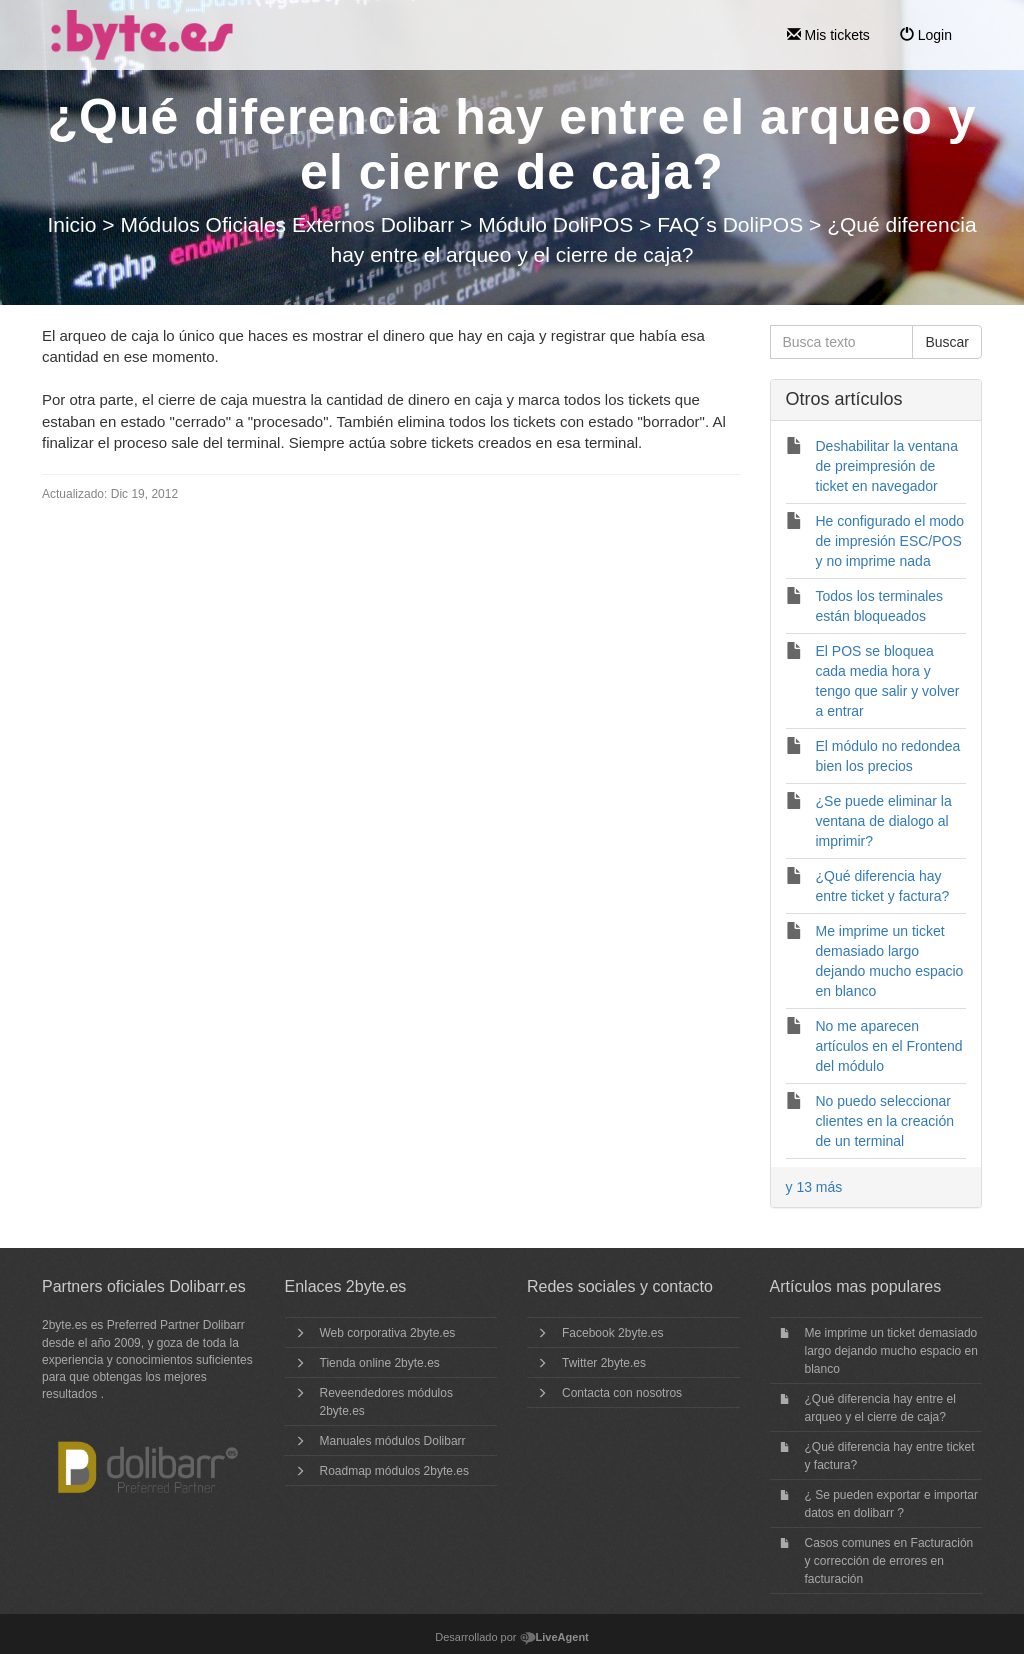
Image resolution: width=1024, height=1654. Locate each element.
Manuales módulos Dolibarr (393, 1441)
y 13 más (814, 1187)
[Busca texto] (842, 342)
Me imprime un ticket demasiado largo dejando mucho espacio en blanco (891, 1351)
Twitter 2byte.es (604, 1363)
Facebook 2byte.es (612, 1333)
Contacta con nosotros (622, 1393)
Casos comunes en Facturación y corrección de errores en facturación (889, 1561)
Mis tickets (828, 35)
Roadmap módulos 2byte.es (394, 1471)
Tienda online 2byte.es (380, 1363)
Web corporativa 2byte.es (388, 1333)
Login (926, 35)
